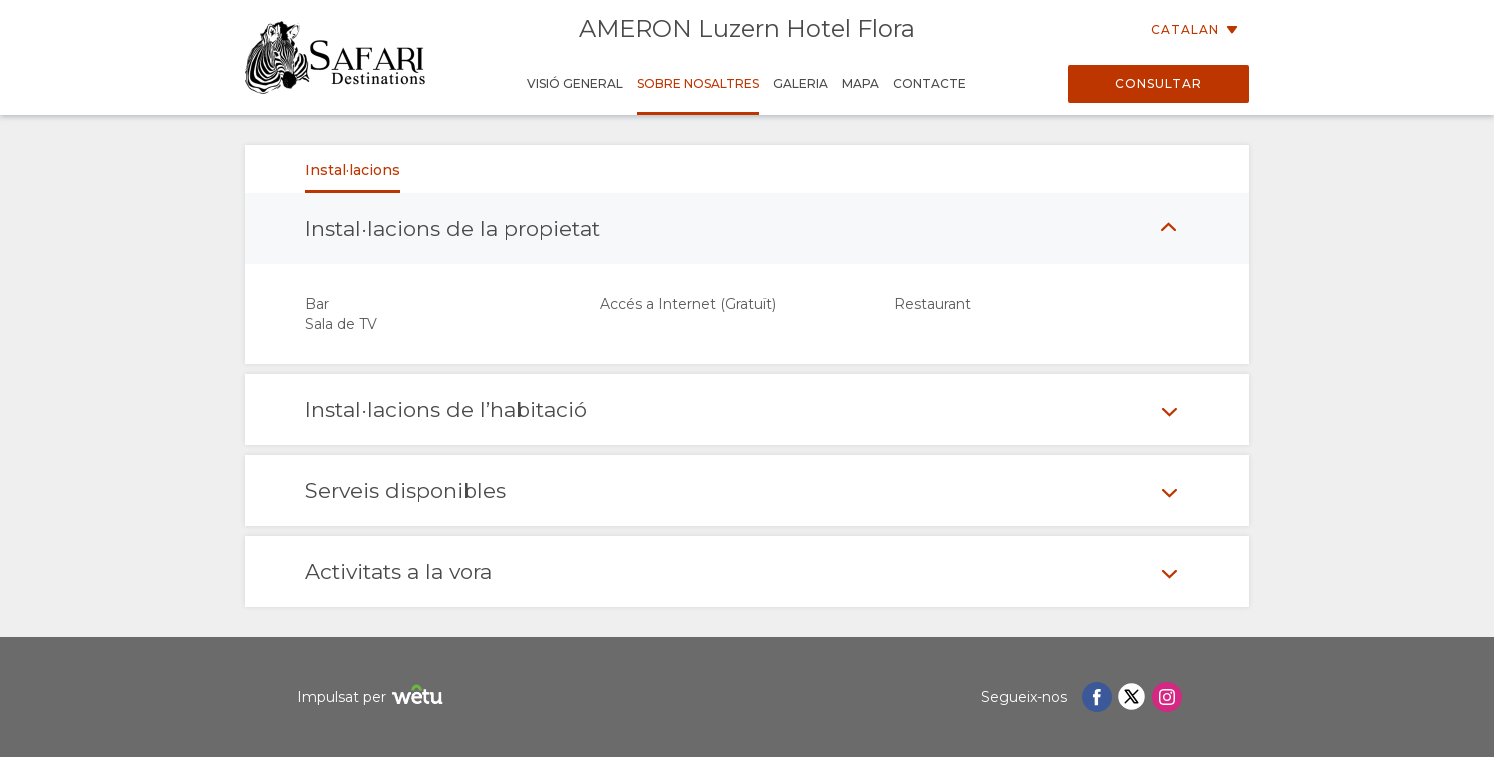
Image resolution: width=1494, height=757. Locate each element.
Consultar (1158, 83)
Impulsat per (372, 697)
